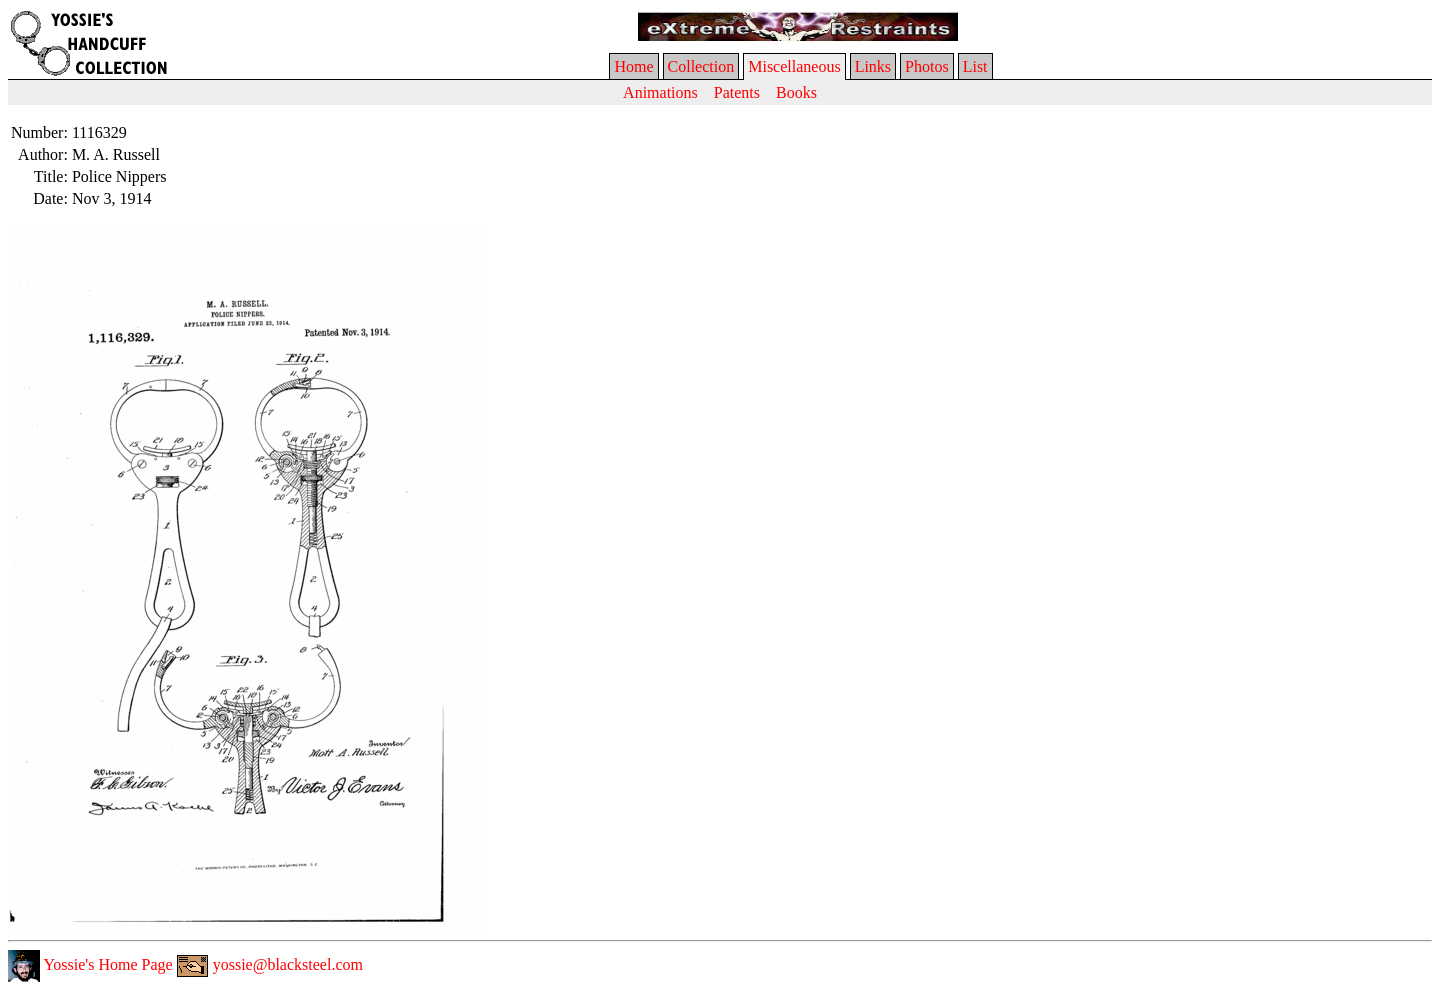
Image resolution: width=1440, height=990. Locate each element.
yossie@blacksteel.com (270, 964)
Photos (927, 66)
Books (796, 92)
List (975, 66)
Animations (660, 92)
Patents (737, 92)
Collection (701, 66)
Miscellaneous (794, 66)
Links (873, 66)
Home (633, 66)
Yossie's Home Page (90, 964)
